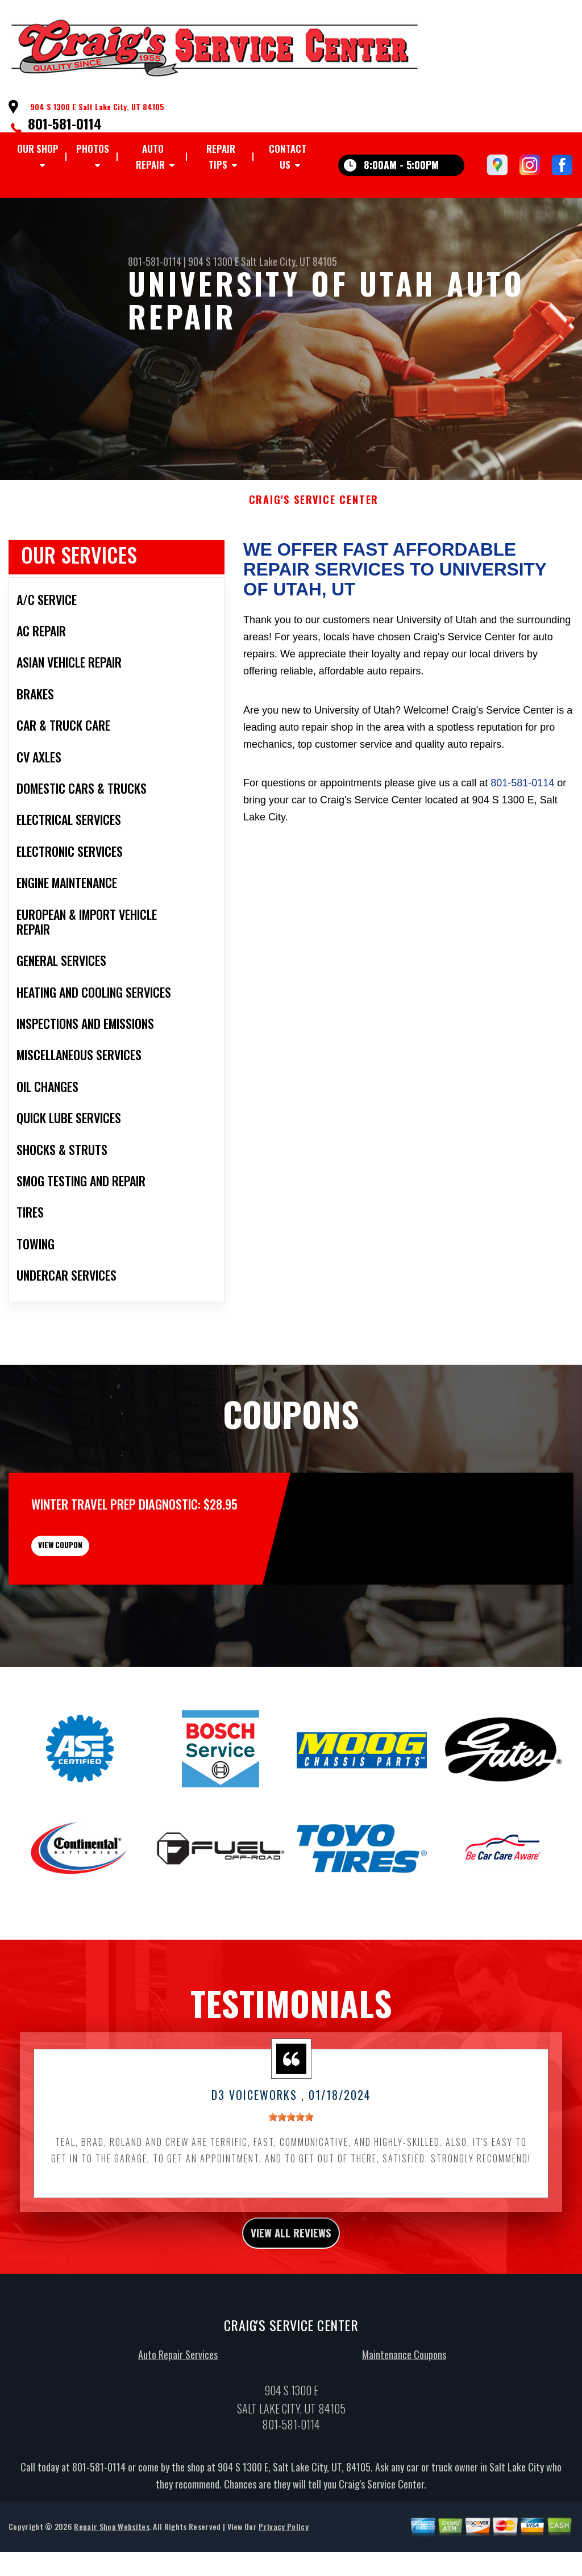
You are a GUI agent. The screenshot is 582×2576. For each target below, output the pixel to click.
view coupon (93, 1574)
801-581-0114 (65, 123)
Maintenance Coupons (404, 2398)
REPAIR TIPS (220, 156)
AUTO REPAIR (150, 156)
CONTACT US (287, 156)
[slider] (291, 2154)
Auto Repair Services (178, 2398)
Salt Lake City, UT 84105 (289, 261)
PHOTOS (92, 148)
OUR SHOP (38, 148)
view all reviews (291, 2273)
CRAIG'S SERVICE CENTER (314, 520)
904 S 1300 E (213, 261)
